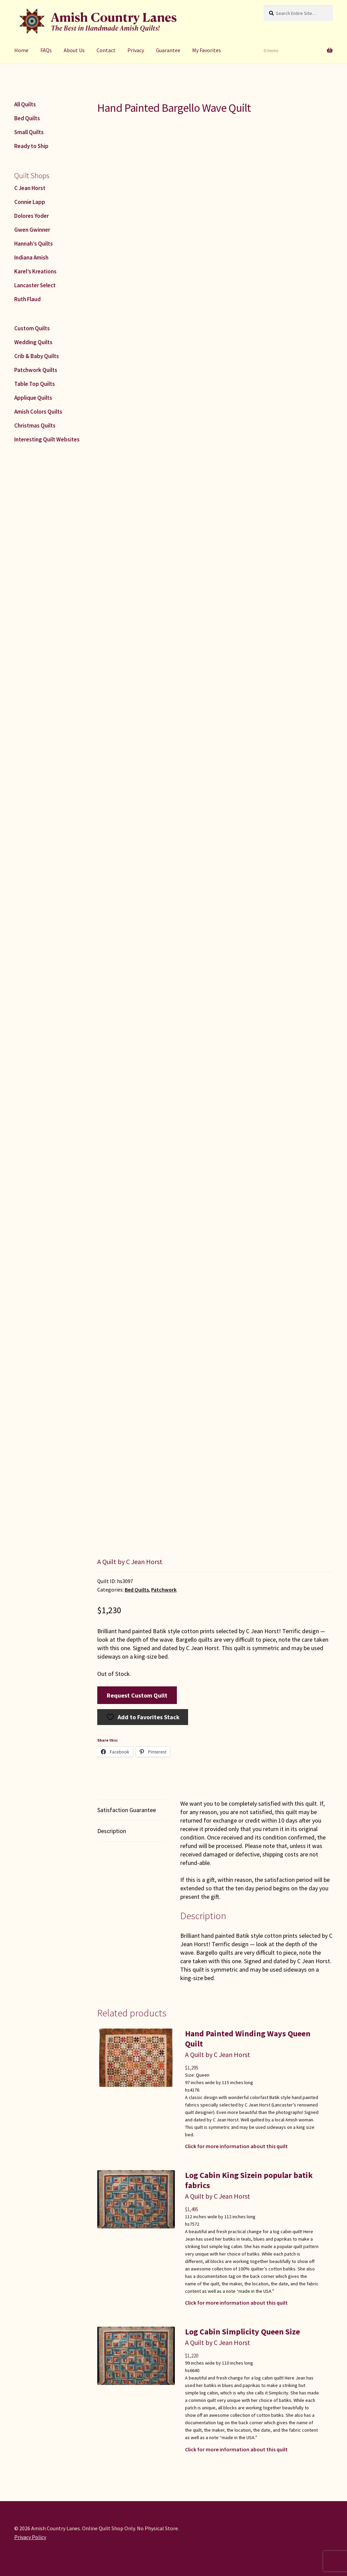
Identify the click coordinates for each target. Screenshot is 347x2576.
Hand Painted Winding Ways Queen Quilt (247, 2038)
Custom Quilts (32, 328)
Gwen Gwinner (32, 229)
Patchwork (164, 1589)
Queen (202, 2075)
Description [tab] (111, 1831)
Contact (106, 50)
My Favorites (206, 50)
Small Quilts (29, 132)
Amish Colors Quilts (38, 411)
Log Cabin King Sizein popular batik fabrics (249, 2180)
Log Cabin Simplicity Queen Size (242, 2331)
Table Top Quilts (34, 384)
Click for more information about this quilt (236, 2146)
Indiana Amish (31, 257)
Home (21, 50)
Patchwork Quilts (35, 370)
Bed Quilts (137, 1589)
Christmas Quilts (35, 425)
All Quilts (25, 104)
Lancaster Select (35, 285)
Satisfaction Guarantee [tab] (126, 1810)
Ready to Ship (31, 146)
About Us (74, 50)
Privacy (135, 50)
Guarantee (168, 50)
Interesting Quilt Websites (47, 439)
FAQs (46, 50)
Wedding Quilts (33, 342)
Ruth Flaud (27, 299)
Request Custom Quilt (137, 1695)
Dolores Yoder (31, 216)
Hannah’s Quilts (33, 243)
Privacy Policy (30, 2537)
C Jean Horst (29, 188)
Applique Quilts (33, 397)
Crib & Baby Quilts (36, 356)
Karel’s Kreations (35, 271)
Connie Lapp (29, 202)
